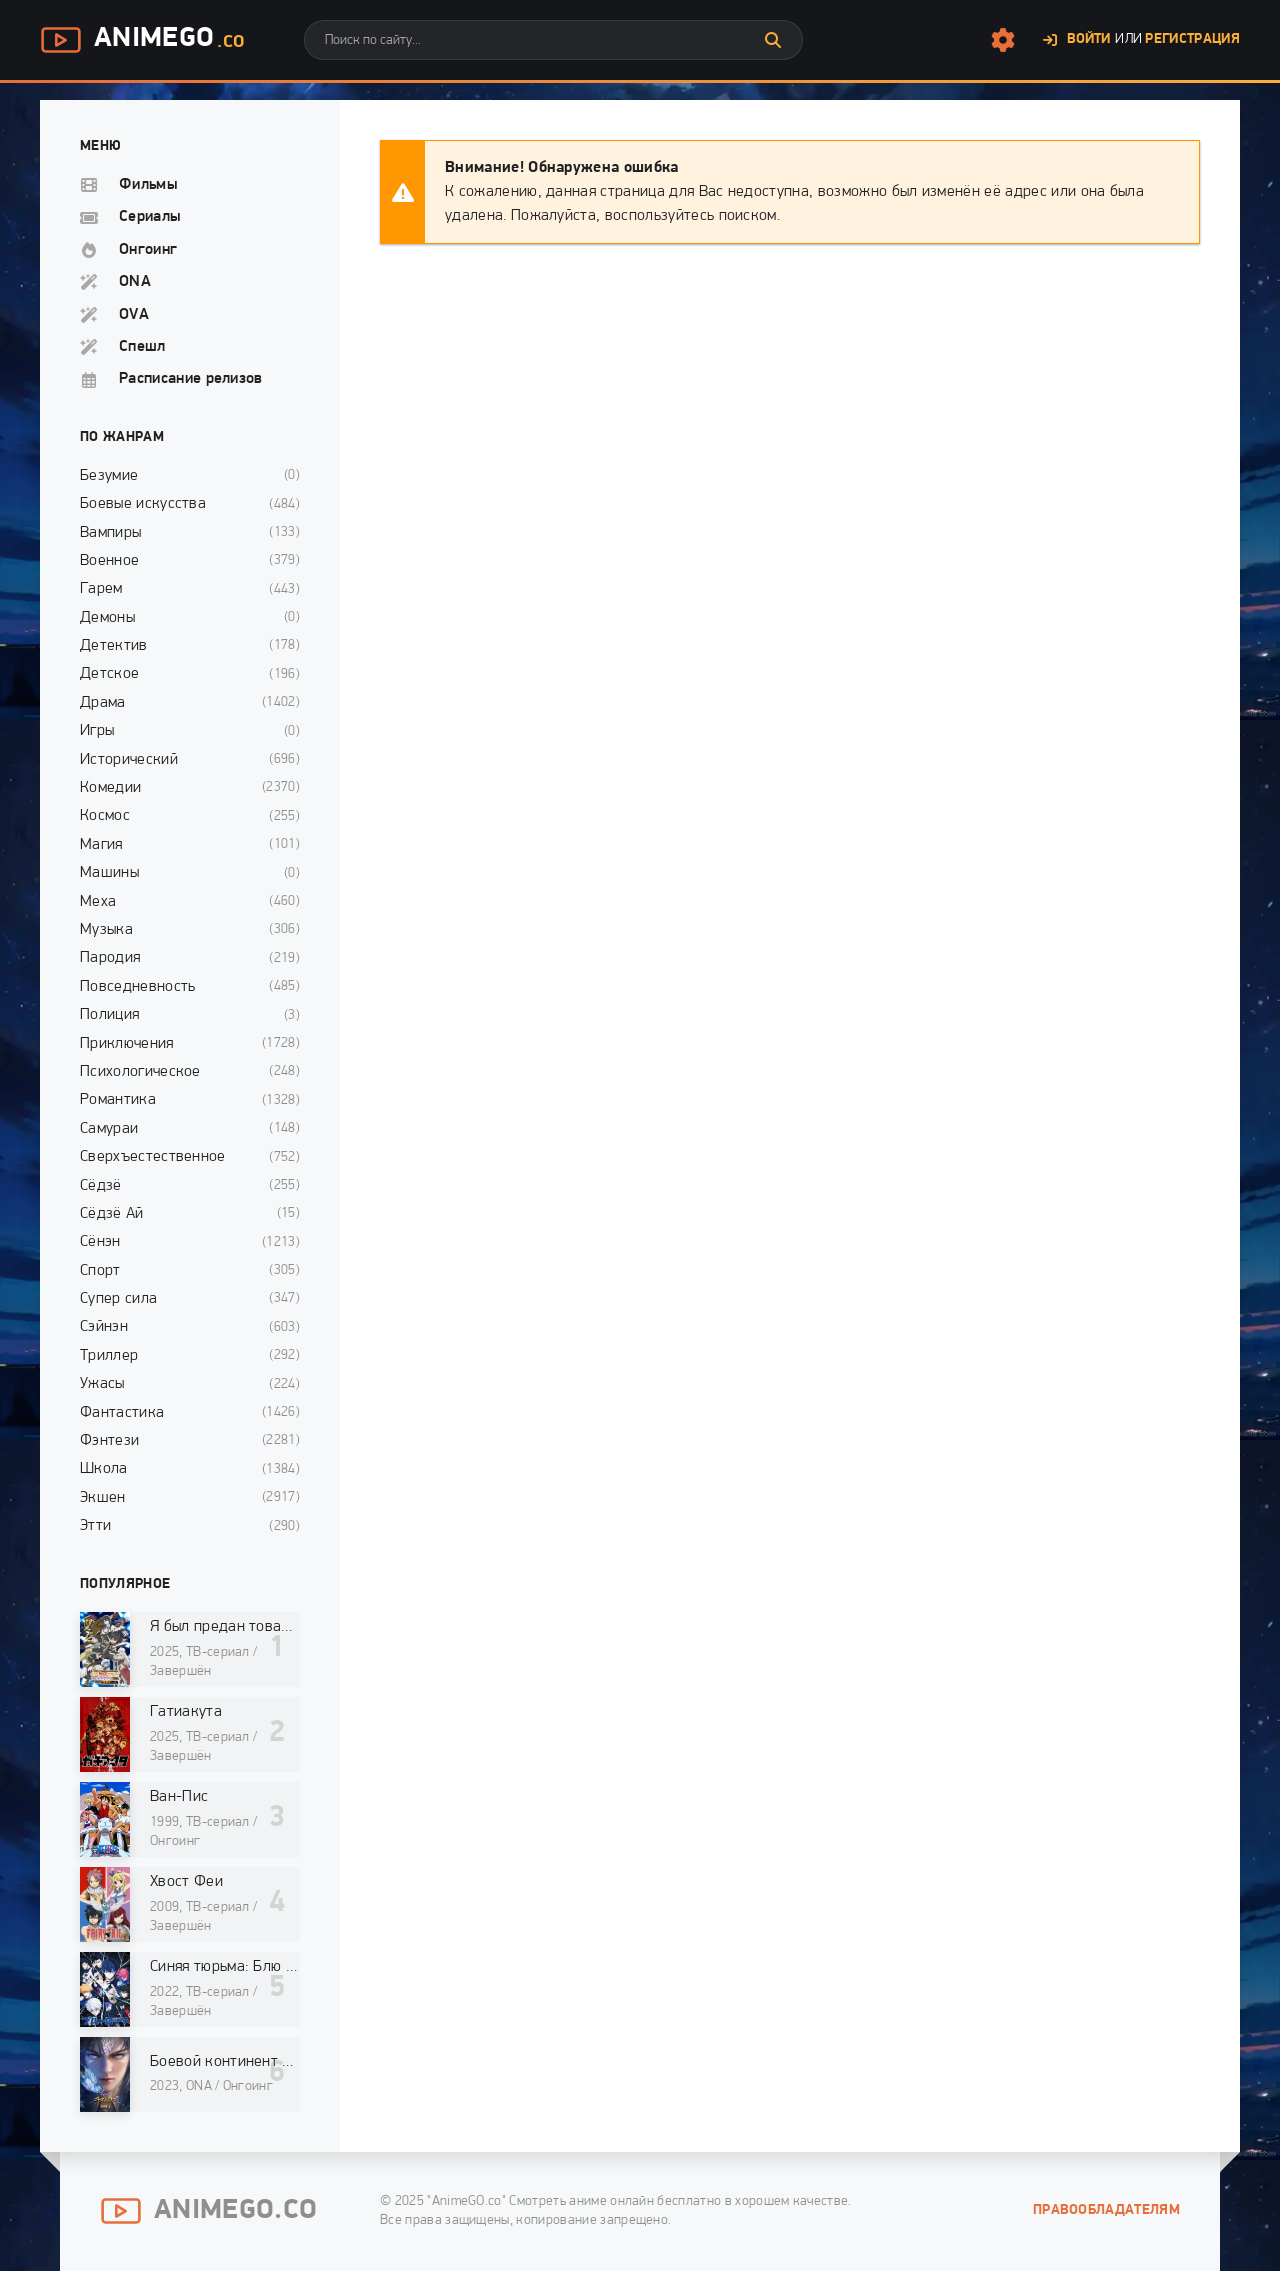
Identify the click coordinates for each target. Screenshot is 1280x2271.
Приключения (127, 1044)
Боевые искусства (143, 504)
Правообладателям (1106, 2210)
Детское (109, 674)
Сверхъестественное (153, 1157)
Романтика (118, 1100)
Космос (105, 816)
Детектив (114, 646)
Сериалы (150, 217)
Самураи (109, 1129)
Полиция (109, 1015)
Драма (103, 703)
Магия (101, 845)
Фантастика (122, 1413)
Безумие (109, 476)
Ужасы (102, 1384)
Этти (95, 1526)
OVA (134, 315)
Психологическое (140, 1072)
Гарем (101, 589)
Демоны (107, 618)
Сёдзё (101, 1186)
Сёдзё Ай (112, 1214)
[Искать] (773, 40)
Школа (104, 1469)
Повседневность (137, 987)
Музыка (106, 930)
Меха (98, 902)
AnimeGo (142, 40)
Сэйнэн (104, 1327)
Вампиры (110, 533)
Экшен (103, 1498)
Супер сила (118, 1299)
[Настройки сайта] (1003, 40)
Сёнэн (100, 1242)
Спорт (100, 1271)
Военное (109, 561)
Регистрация (1192, 39)
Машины (109, 873)
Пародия (110, 958)
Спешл (142, 347)
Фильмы (148, 185)
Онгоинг (148, 250)
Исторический (129, 760)
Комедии (110, 788)
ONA (135, 282)
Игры (97, 731)
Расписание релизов (191, 379)
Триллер (109, 1356)
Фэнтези (109, 1441)
